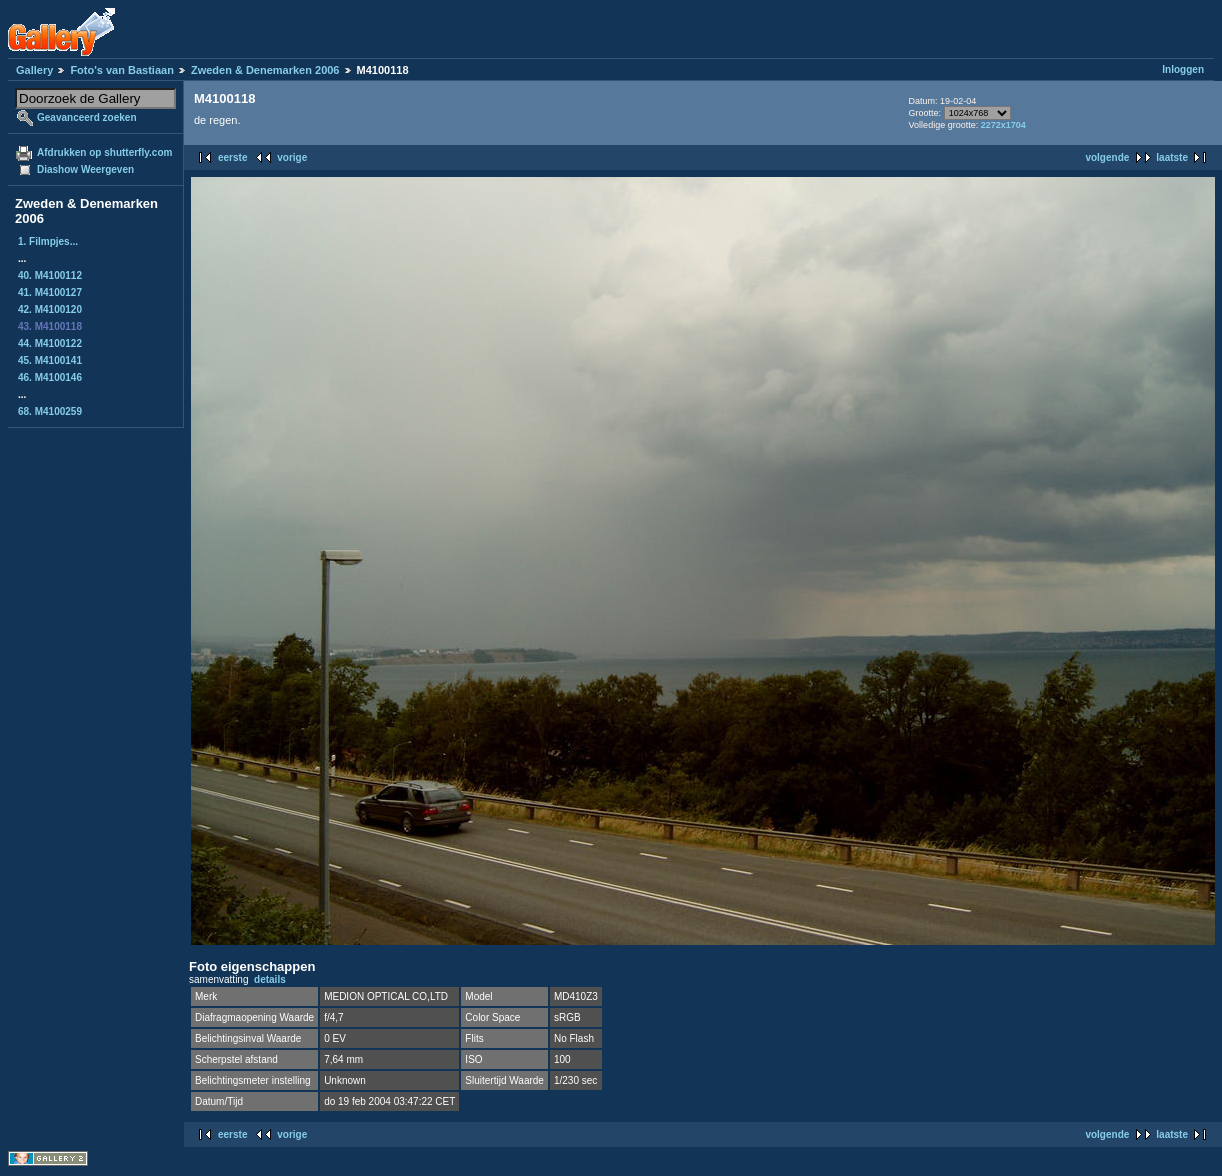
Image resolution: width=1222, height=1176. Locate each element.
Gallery (34, 70)
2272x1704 (1003, 125)
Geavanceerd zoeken (87, 117)
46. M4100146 (50, 377)
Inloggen (1183, 69)
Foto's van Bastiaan (121, 70)
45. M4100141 (50, 360)
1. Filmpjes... (48, 241)
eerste (232, 157)
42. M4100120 (50, 309)
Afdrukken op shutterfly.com (104, 152)
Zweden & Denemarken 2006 (265, 70)
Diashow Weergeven (85, 169)
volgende (1107, 157)
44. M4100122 (50, 343)
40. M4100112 (50, 275)
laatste (1172, 157)
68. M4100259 (50, 411)
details (270, 979)
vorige (292, 157)
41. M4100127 (50, 292)
